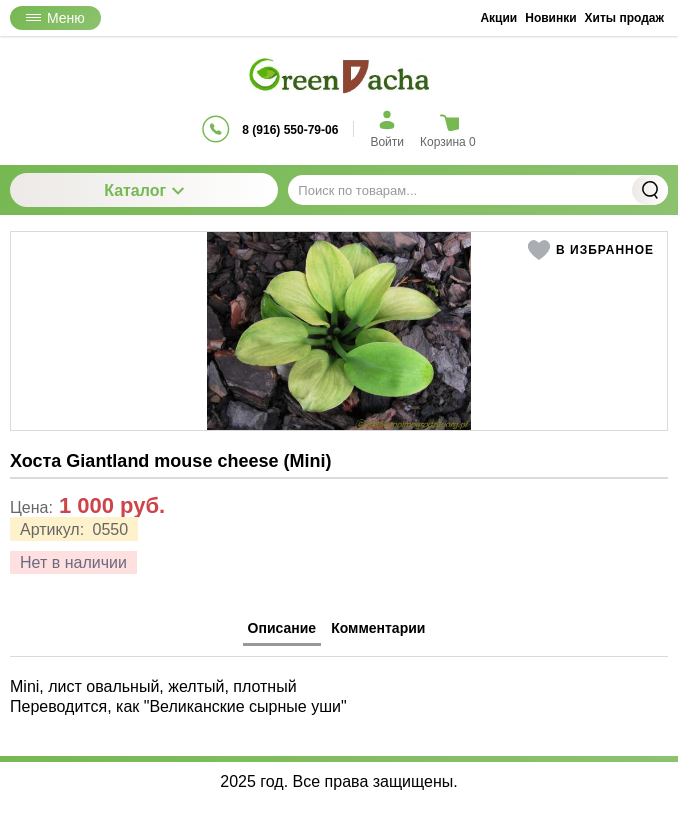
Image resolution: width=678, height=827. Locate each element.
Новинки (550, 18)
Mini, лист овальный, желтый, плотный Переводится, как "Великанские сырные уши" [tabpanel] (178, 696)
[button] (590, 250)
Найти (650, 190)
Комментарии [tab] (378, 628)
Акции (498, 18)
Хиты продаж (624, 18)
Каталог (144, 190)
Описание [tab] (282, 628)
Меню (55, 18)
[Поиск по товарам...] (478, 190)
